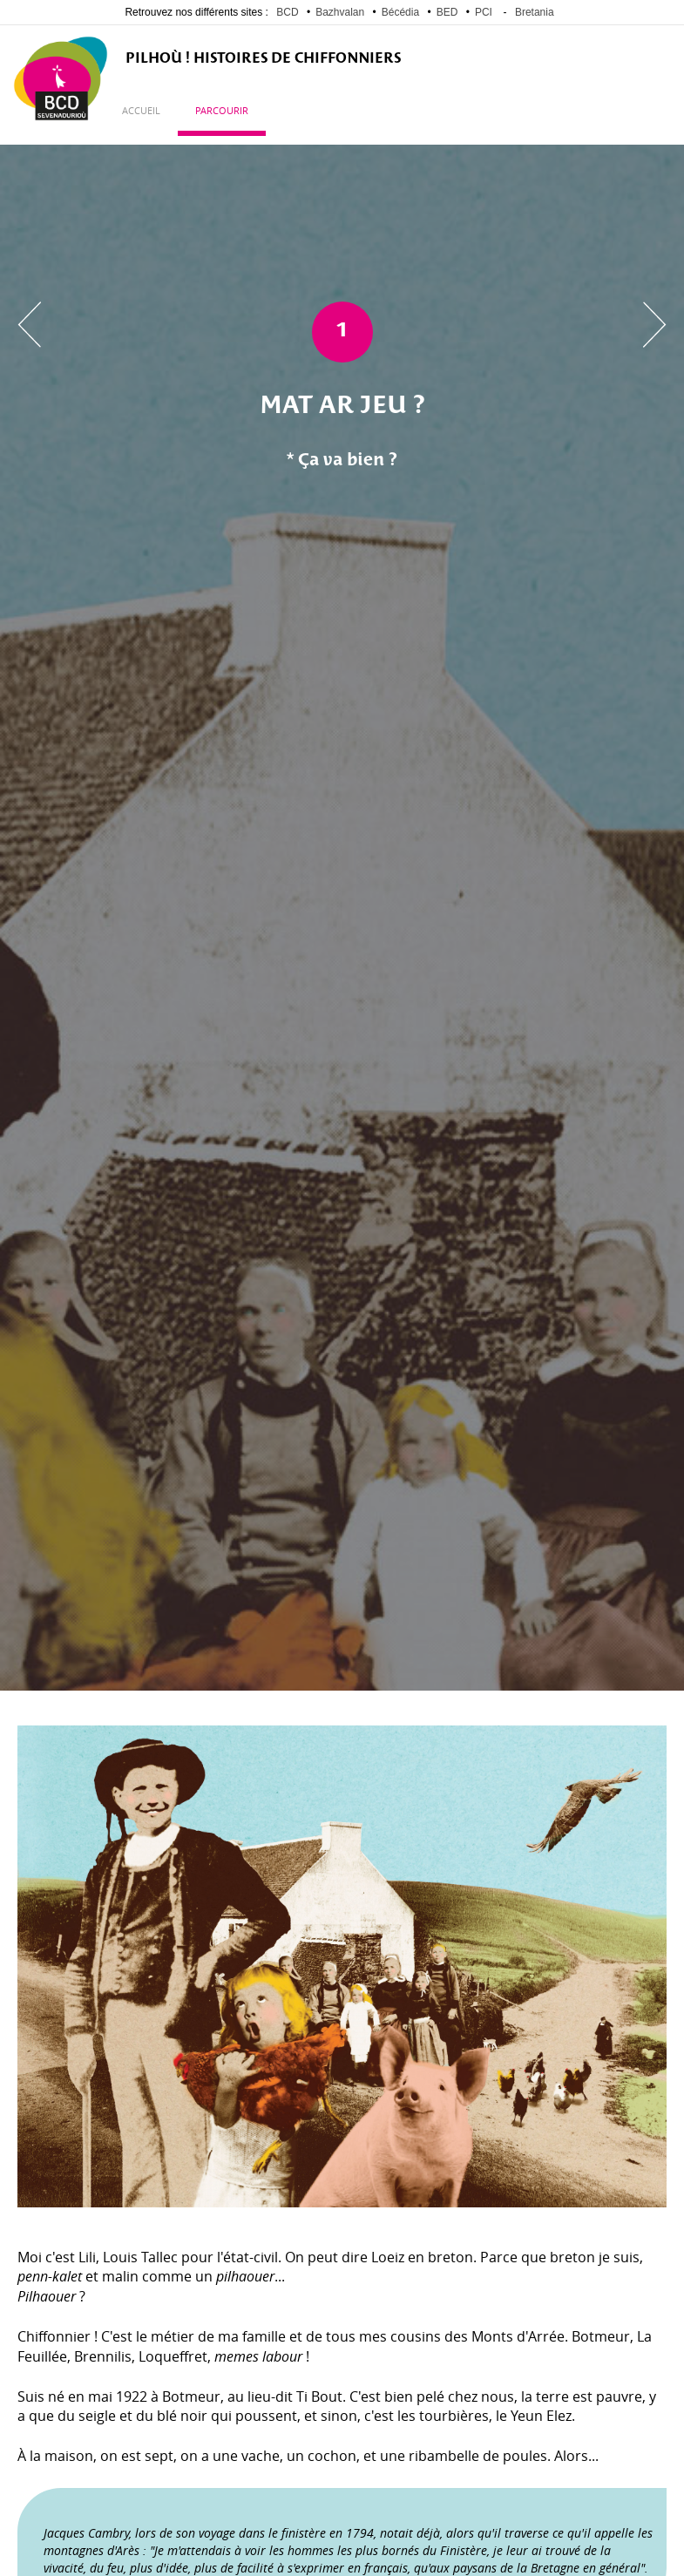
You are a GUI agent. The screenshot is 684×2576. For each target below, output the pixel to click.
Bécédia (400, 12)
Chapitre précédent (29, 325)
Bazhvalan (339, 12)
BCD (287, 12)
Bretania (534, 12)
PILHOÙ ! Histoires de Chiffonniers (263, 58)
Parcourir (221, 111)
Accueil (141, 111)
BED (447, 12)
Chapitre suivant (655, 325)
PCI (483, 12)
